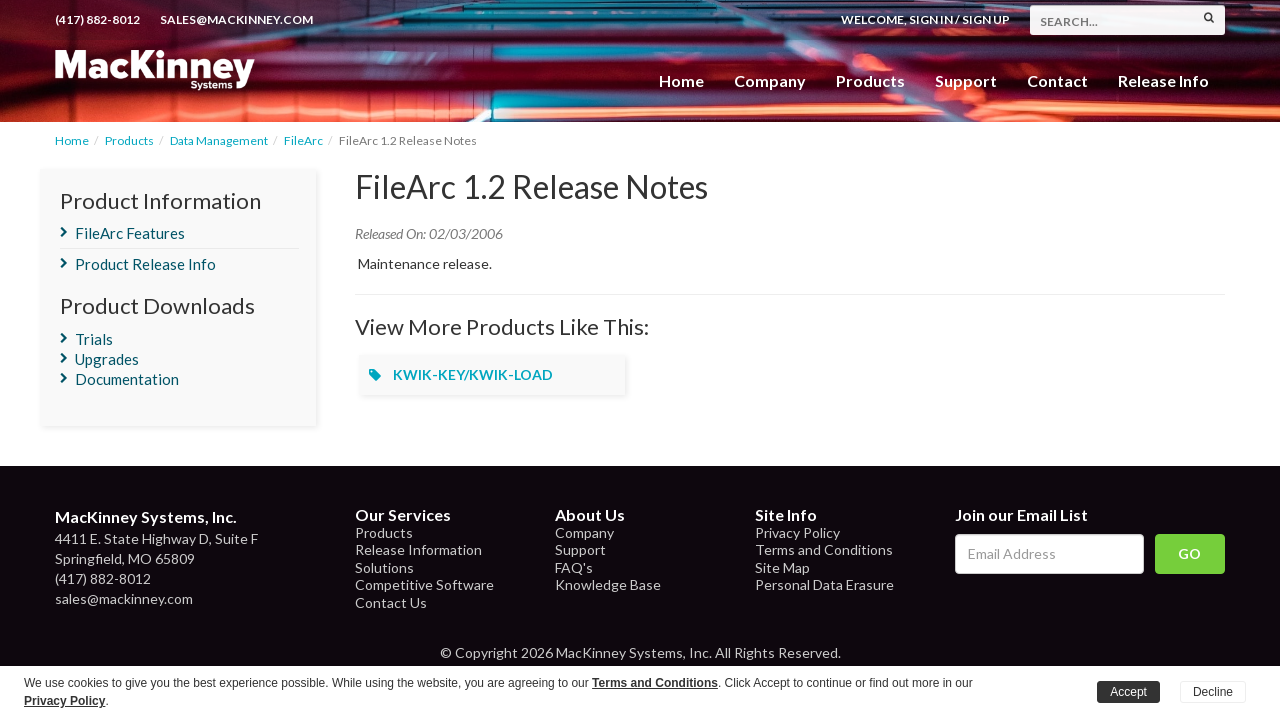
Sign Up (986, 19)
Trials (94, 339)
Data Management (219, 140)
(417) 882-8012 (97, 19)
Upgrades (107, 359)
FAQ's (574, 567)
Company (770, 80)
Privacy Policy (797, 532)
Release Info (1163, 80)
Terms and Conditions (824, 549)
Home (681, 80)
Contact (1057, 80)
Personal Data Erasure (824, 584)
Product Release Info (145, 264)
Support (966, 80)
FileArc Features (130, 233)
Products (129, 140)
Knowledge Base (608, 584)
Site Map (782, 567)
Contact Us (391, 602)
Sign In (931, 19)
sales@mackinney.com (236, 19)
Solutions (384, 567)
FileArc (303, 140)
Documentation (127, 379)
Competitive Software (424, 584)
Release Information (418, 549)
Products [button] (870, 80)
